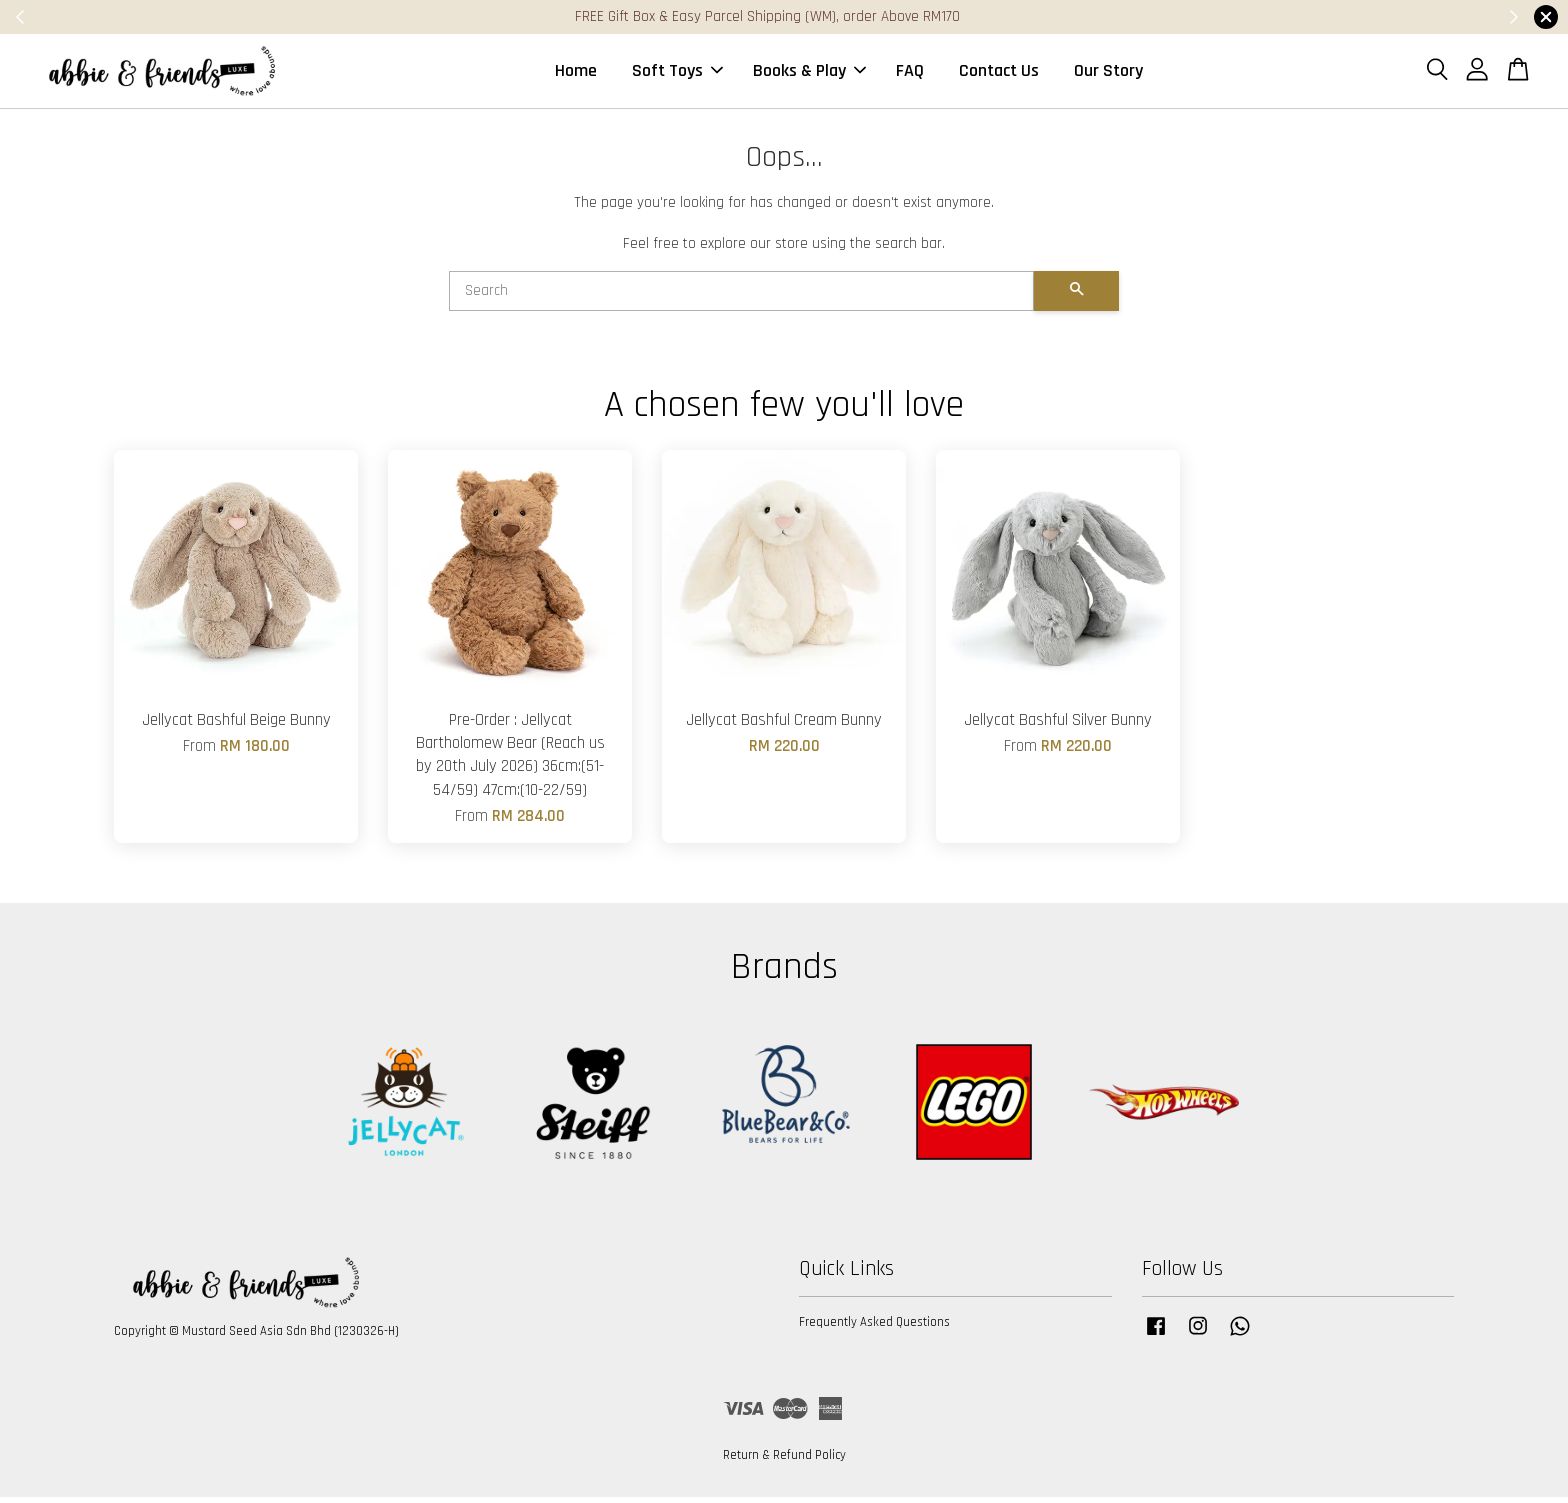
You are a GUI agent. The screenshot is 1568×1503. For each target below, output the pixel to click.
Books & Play (809, 73)
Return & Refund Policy (784, 1461)
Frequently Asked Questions (874, 1328)
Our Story (1108, 73)
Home (576, 73)
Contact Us (999, 73)
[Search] (741, 297)
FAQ (910, 73)
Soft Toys (677, 73)
